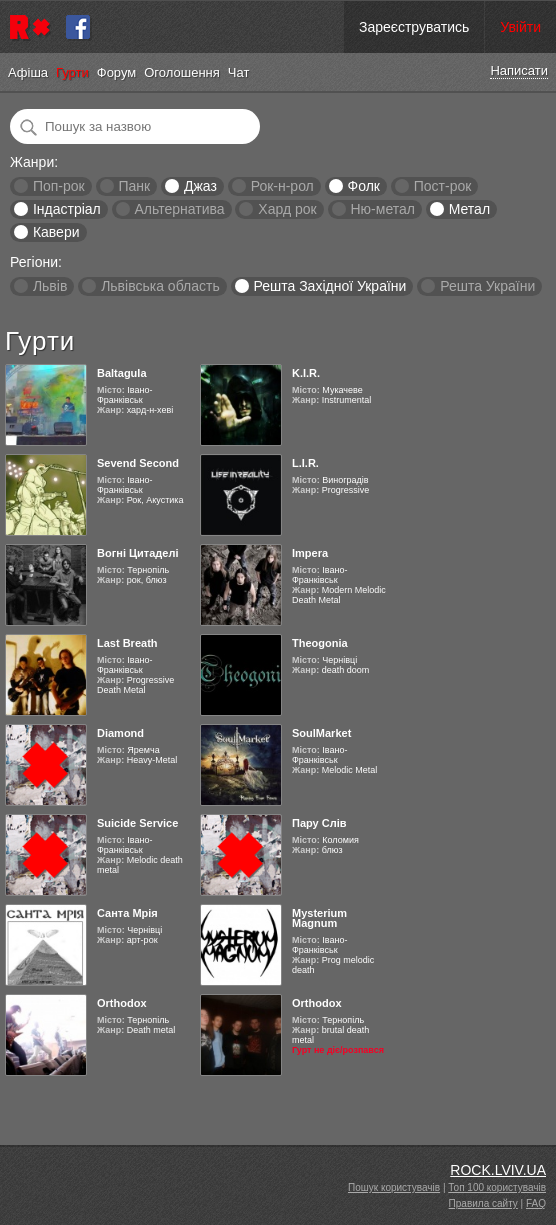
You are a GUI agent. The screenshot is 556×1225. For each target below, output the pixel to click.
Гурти (72, 72)
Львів (50, 286)
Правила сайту (483, 1203)
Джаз (200, 186)
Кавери (56, 232)
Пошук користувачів (394, 1187)
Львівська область (160, 286)
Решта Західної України (329, 286)
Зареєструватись (414, 27)
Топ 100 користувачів (497, 1187)
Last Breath (127, 643)
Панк (134, 186)
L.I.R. (305, 463)
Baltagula (122, 373)
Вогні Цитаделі (137, 553)
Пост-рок (443, 186)
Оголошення (182, 72)
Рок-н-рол (282, 186)
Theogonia (320, 643)
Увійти (520, 27)
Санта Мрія (127, 913)
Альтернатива (180, 209)
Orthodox (122, 1003)
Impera (310, 553)
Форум (117, 72)
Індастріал (67, 209)
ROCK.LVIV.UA (498, 1170)
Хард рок (287, 209)
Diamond (120, 733)
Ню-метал (382, 209)
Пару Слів (319, 823)
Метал (469, 209)
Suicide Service (137, 823)
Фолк (364, 186)
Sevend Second (138, 463)
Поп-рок (59, 186)
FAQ (536, 1203)
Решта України (487, 286)
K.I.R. (306, 373)
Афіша (28, 72)
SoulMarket (321, 733)
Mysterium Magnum (319, 918)
